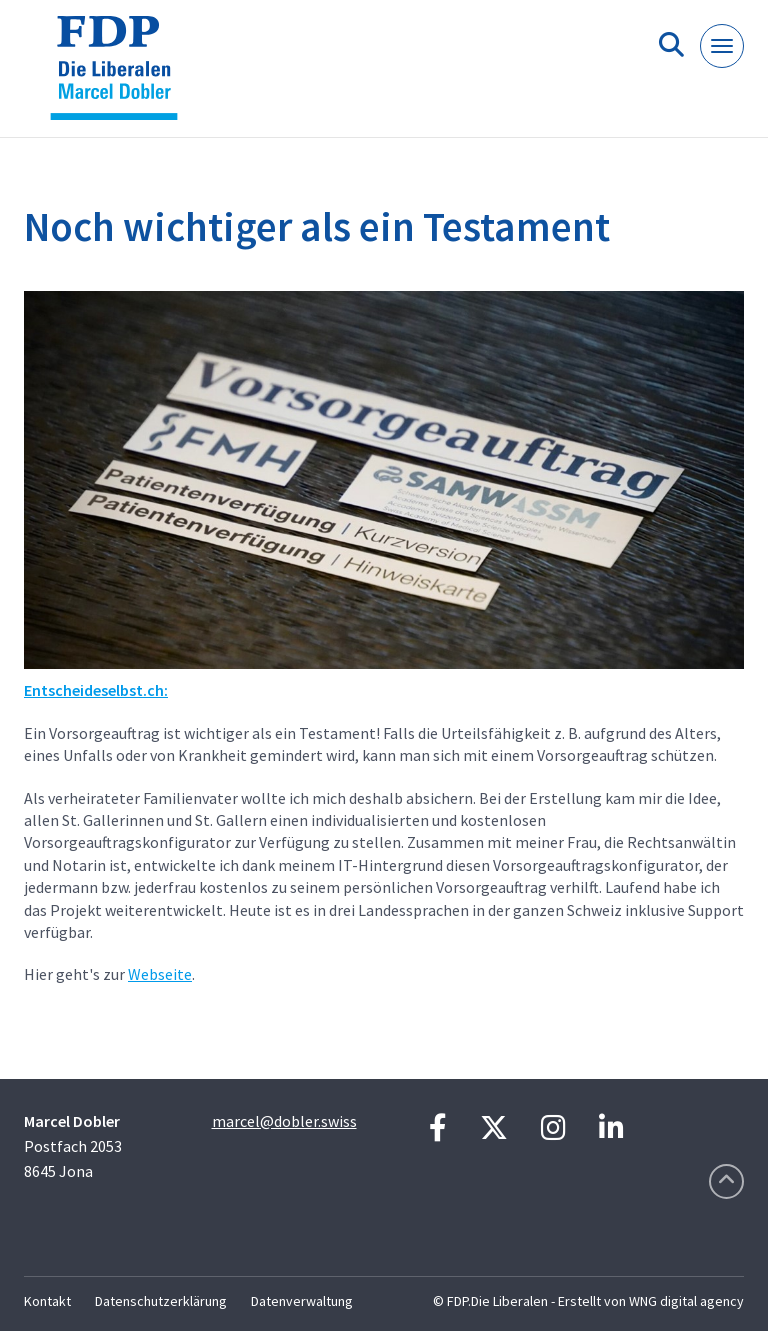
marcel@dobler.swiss (284, 1121)
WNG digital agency (686, 1301)
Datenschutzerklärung (161, 1301)
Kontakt (47, 1301)
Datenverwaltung (302, 1301)
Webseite (160, 974)
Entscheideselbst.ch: (96, 690)
